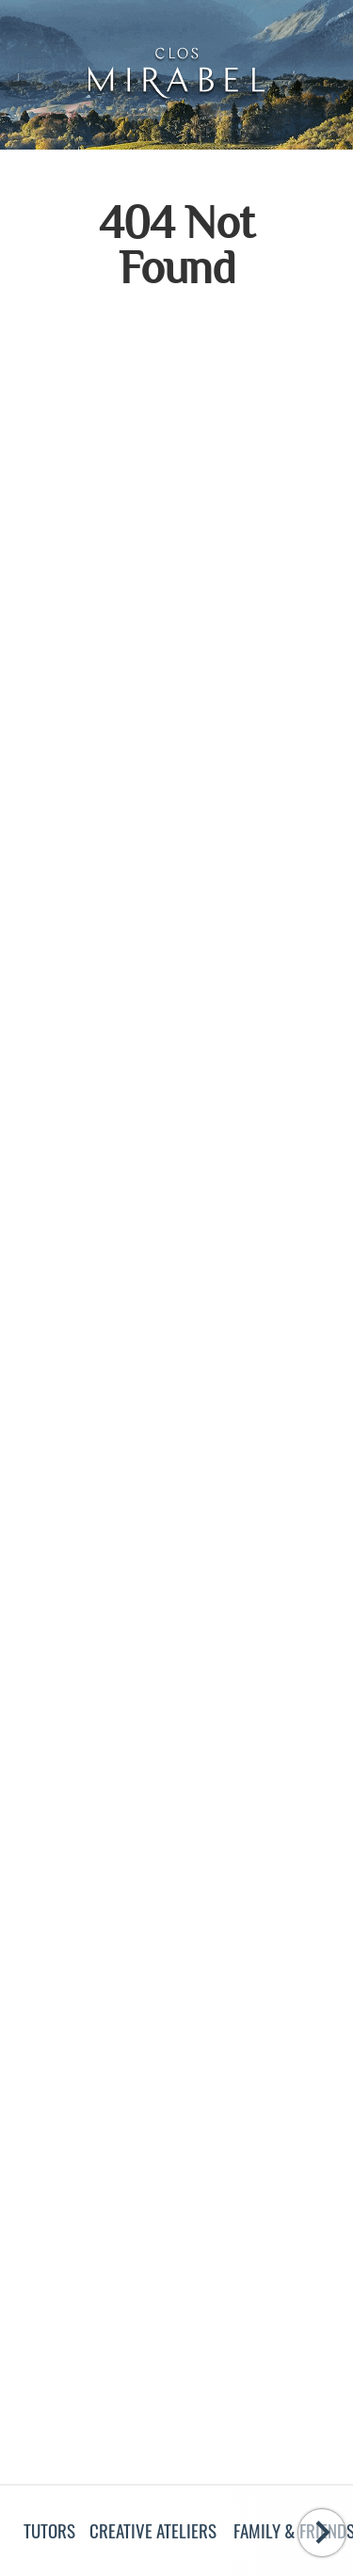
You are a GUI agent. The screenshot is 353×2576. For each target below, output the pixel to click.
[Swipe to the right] (321, 2532)
